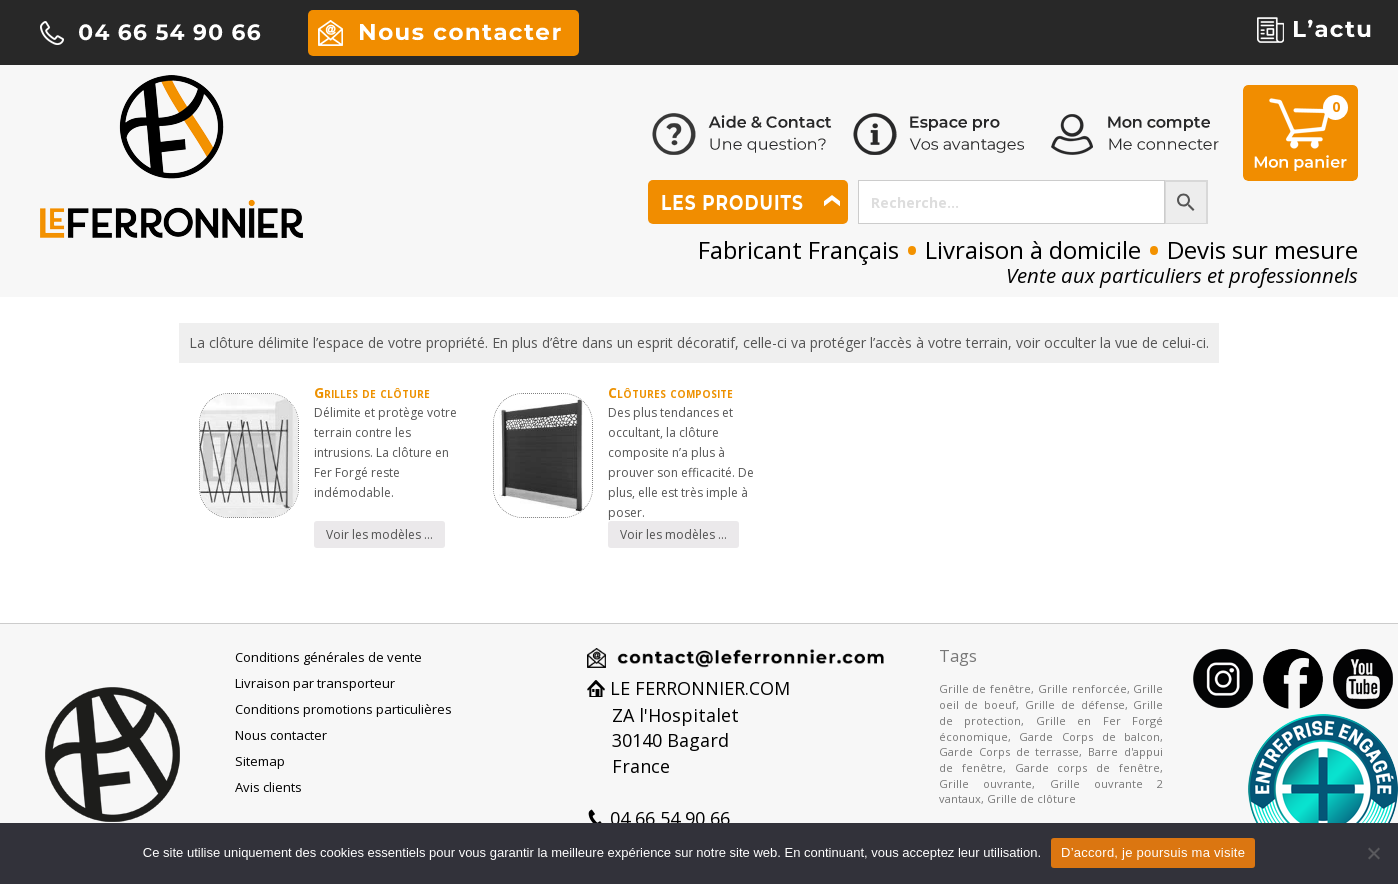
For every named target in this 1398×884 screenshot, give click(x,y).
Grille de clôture (1031, 798)
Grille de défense (1075, 704)
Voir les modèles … (379, 534)
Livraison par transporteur (315, 683)
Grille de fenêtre (985, 688)
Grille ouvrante (985, 783)
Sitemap (260, 761)
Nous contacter (281, 735)
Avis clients (268, 787)
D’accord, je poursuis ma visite (1153, 852)
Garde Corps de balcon (1089, 736)
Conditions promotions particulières (343, 709)
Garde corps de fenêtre (1088, 767)
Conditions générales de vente (328, 657)
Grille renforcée (1082, 688)
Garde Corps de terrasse (1009, 751)
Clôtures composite (670, 392)
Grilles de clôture (372, 392)
